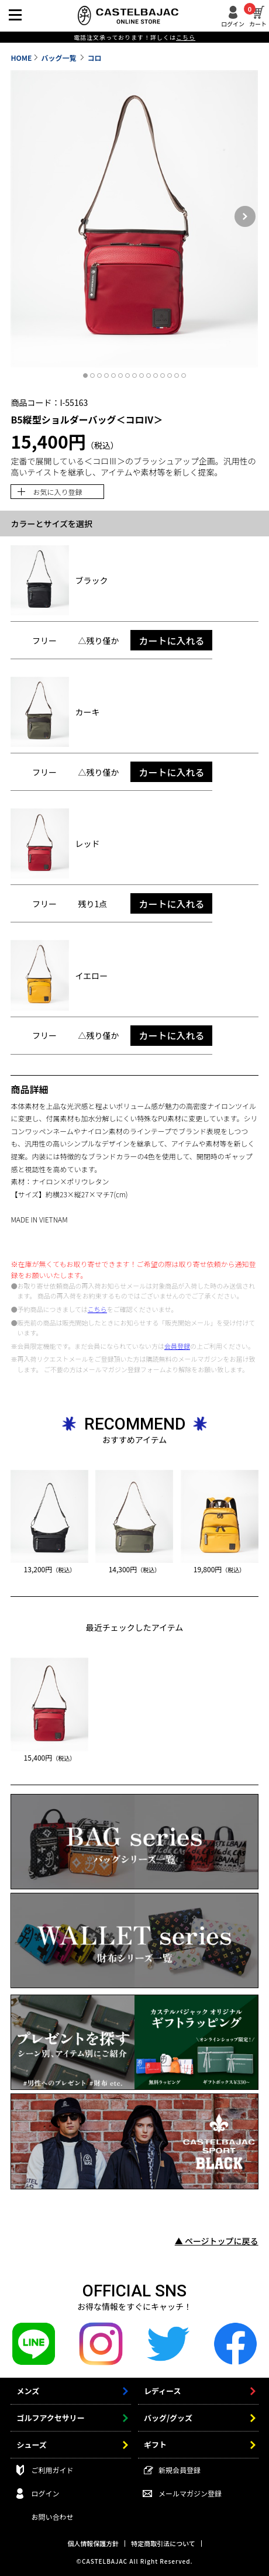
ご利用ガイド (52, 2470)
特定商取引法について (163, 2543)
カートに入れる (171, 640)
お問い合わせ (52, 2517)
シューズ (31, 2444)
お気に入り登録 (57, 492)
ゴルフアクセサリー (50, 2417)
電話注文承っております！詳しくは (134, 37)
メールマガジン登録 (190, 2493)
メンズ (27, 2390)
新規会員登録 (179, 2470)
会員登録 (177, 1346)
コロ (95, 58)
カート (258, 16)
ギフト (155, 2444)
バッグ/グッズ (168, 2417)
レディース (162, 2390)
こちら (97, 1309)
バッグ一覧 (60, 58)
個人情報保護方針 (93, 2543)
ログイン (232, 23)
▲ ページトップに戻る (216, 2241)
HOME (21, 58)
